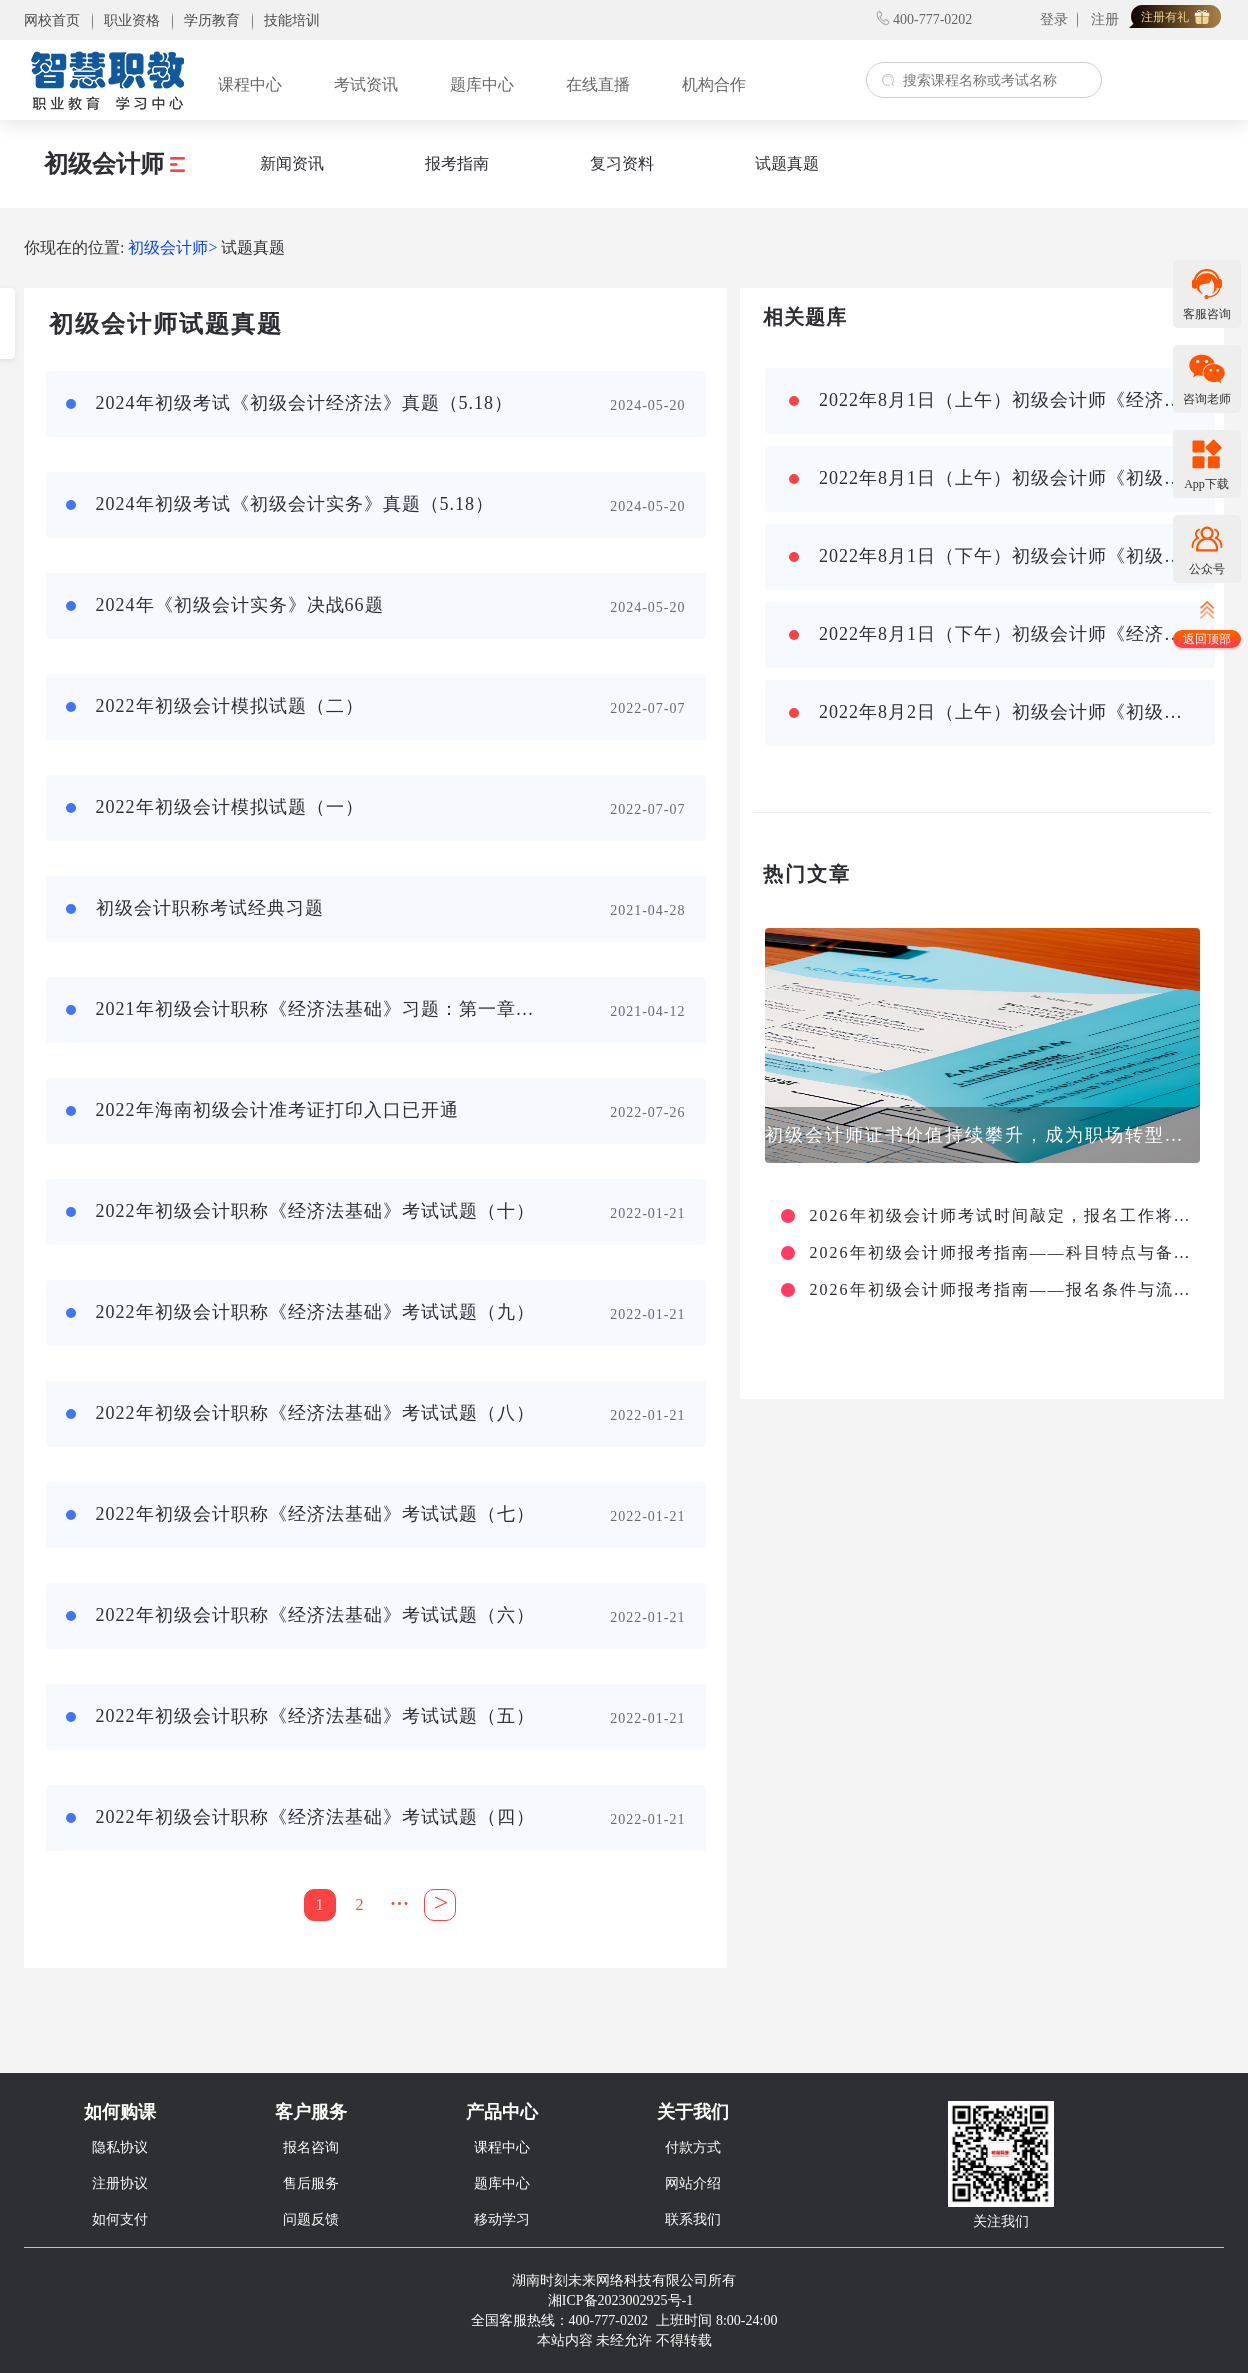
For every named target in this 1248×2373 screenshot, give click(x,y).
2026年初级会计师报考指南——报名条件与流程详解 (1002, 1290)
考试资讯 (366, 84)
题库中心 (482, 84)
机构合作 (714, 84)
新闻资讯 (292, 163)
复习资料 (622, 163)
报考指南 (457, 163)
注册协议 (120, 2183)
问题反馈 (311, 2219)
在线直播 (598, 84)
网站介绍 (693, 2183)
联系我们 (693, 2219)
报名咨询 (311, 2147)
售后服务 (311, 2183)
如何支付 (120, 2219)
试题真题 (787, 163)
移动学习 (502, 2219)
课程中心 (250, 84)
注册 (1105, 19)
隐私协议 (120, 2147)
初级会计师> (172, 247)
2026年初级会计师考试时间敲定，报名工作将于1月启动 (1002, 1216)
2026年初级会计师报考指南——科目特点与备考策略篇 (1002, 1253)
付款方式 (693, 2147)
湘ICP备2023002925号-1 (620, 2300)
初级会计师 (114, 164)
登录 (1054, 19)
